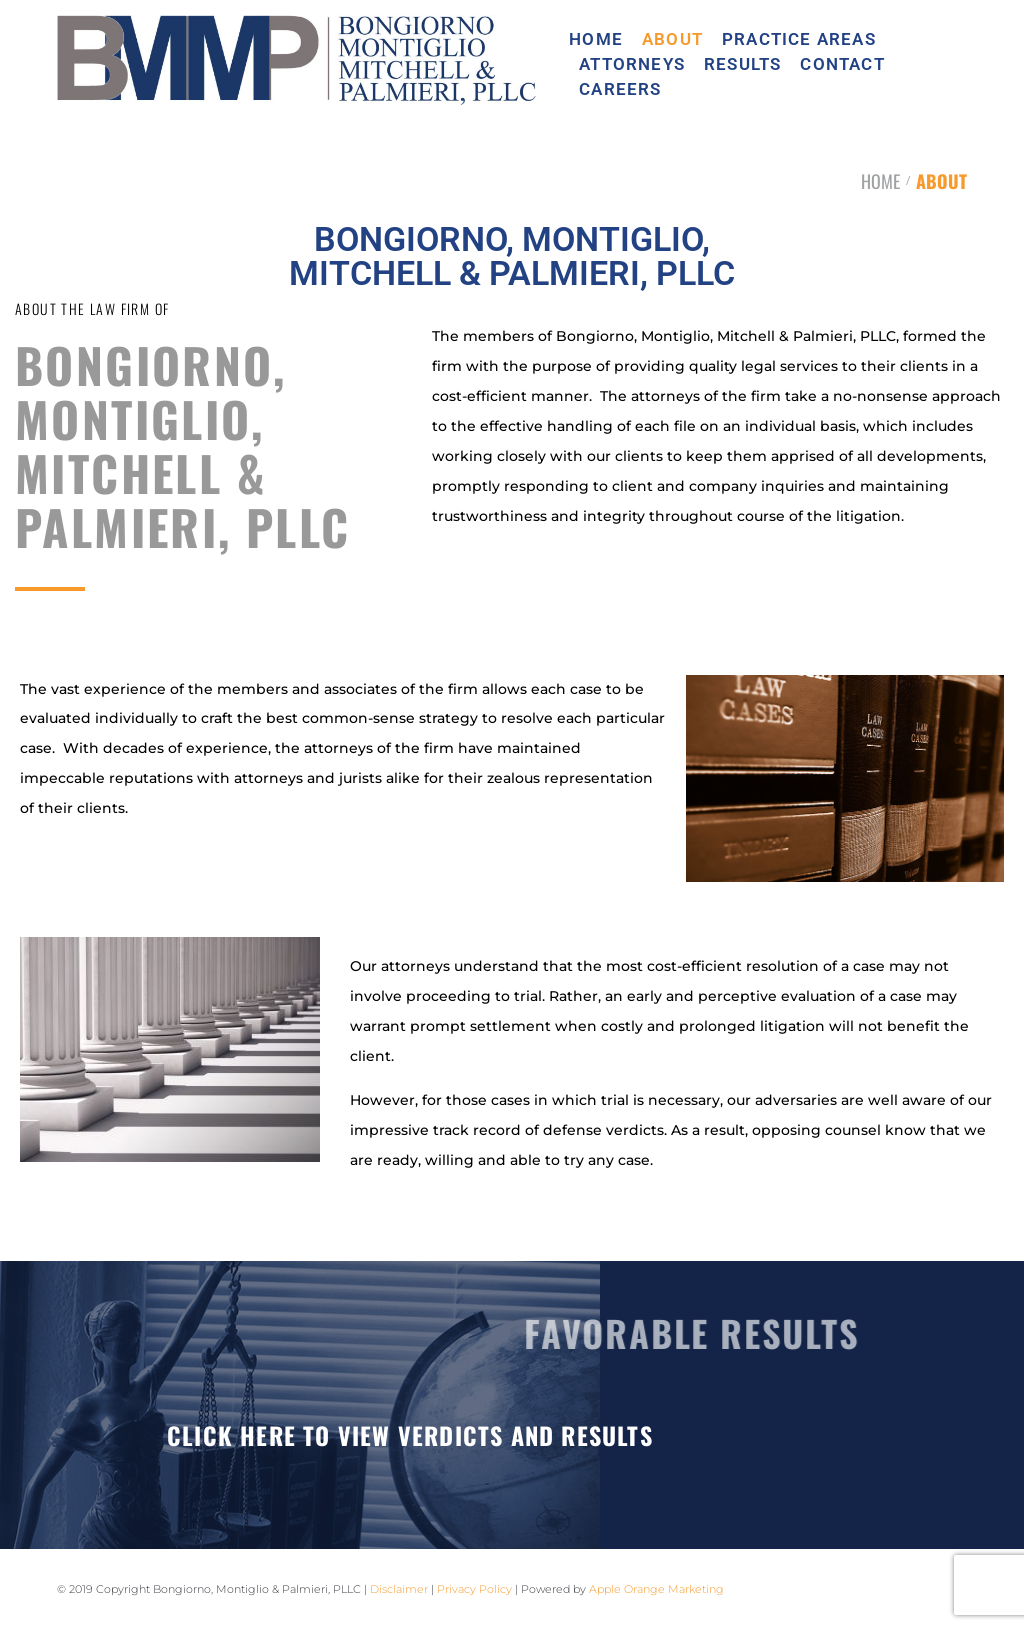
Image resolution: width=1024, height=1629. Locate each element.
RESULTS (742, 64)
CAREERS (620, 89)
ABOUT (672, 39)
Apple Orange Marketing (656, 1589)
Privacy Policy (474, 1589)
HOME (596, 39)
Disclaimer (399, 1589)
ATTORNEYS (632, 64)
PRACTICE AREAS (799, 39)
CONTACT (842, 64)
